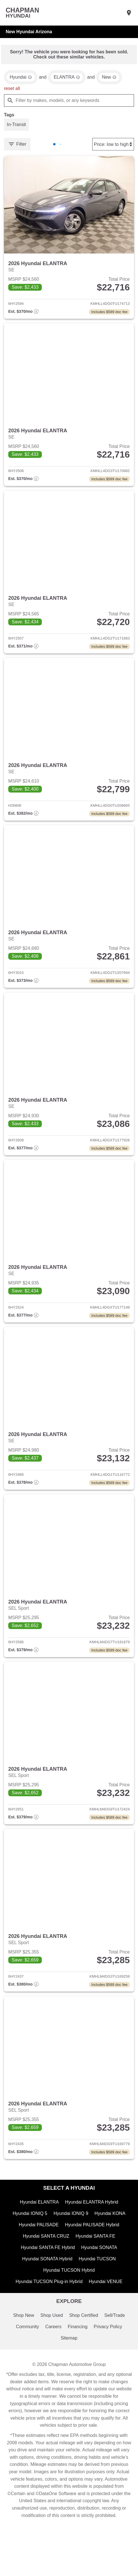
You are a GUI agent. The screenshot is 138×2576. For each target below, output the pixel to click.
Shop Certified (84, 2336)
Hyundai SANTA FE (96, 2254)
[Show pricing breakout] (23, 315)
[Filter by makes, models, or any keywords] (69, 102)
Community (26, 2348)
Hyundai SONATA (100, 2266)
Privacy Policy (109, 2348)
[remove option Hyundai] (21, 78)
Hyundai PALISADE (38, 2242)
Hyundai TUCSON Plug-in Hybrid (49, 2302)
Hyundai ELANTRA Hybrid (92, 2218)
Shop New (22, 2336)
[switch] (16, 127)
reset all (12, 90)
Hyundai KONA (110, 2230)
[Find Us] (129, 13)
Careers (52, 2348)
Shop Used (50, 2336)
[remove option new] (110, 78)
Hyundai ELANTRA (38, 2218)
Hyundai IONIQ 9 (70, 2230)
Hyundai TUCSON (98, 2278)
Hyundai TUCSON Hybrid (69, 2290)
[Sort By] (112, 146)
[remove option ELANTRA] (68, 78)
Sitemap (69, 2360)
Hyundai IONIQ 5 (29, 2230)
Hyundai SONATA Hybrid (46, 2278)
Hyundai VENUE (107, 2302)
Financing (77, 2348)
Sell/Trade (116, 2336)
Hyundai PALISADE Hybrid (92, 2242)
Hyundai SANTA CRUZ (45, 2254)
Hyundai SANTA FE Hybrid (47, 2266)
